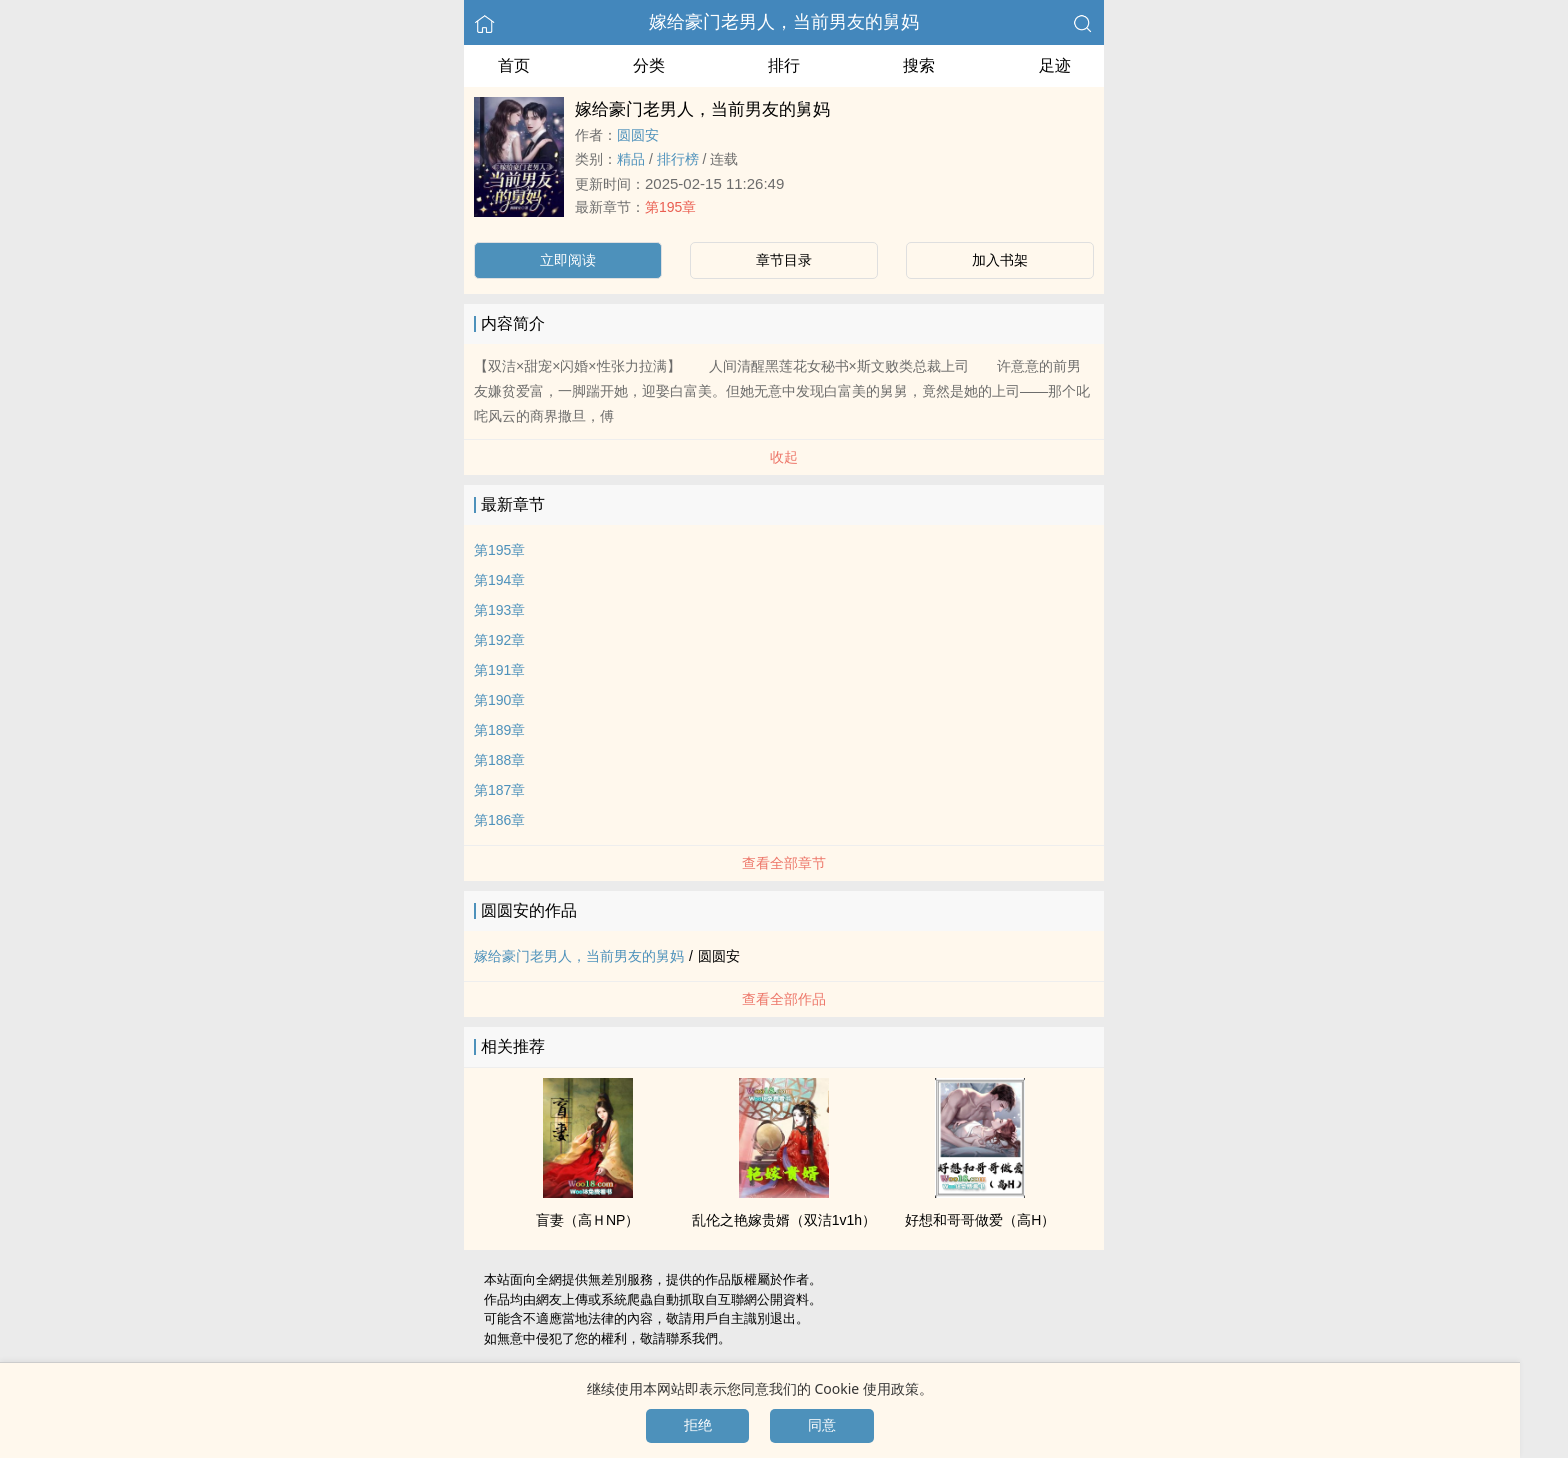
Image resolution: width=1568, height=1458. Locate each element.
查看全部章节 (784, 863)
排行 (784, 65)
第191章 (499, 670)
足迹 (1055, 65)
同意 (822, 1425)
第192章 (499, 640)
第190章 (499, 700)
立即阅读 (568, 260)
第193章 (499, 610)
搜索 (919, 65)
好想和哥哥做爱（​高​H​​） (980, 1220)
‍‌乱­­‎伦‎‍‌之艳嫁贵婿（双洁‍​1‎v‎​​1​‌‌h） (784, 1220)
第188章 (499, 760)
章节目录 (784, 260)
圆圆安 (638, 135)
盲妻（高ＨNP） (587, 1220)
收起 (784, 457)
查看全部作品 (784, 999)
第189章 (499, 730)
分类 (649, 65)
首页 (514, 65)
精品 (631, 159)
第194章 (499, 580)
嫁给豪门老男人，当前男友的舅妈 (784, 22)
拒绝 (698, 1425)
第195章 (670, 207)
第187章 (499, 790)
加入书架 (1000, 260)
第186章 (499, 820)
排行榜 (678, 159)
